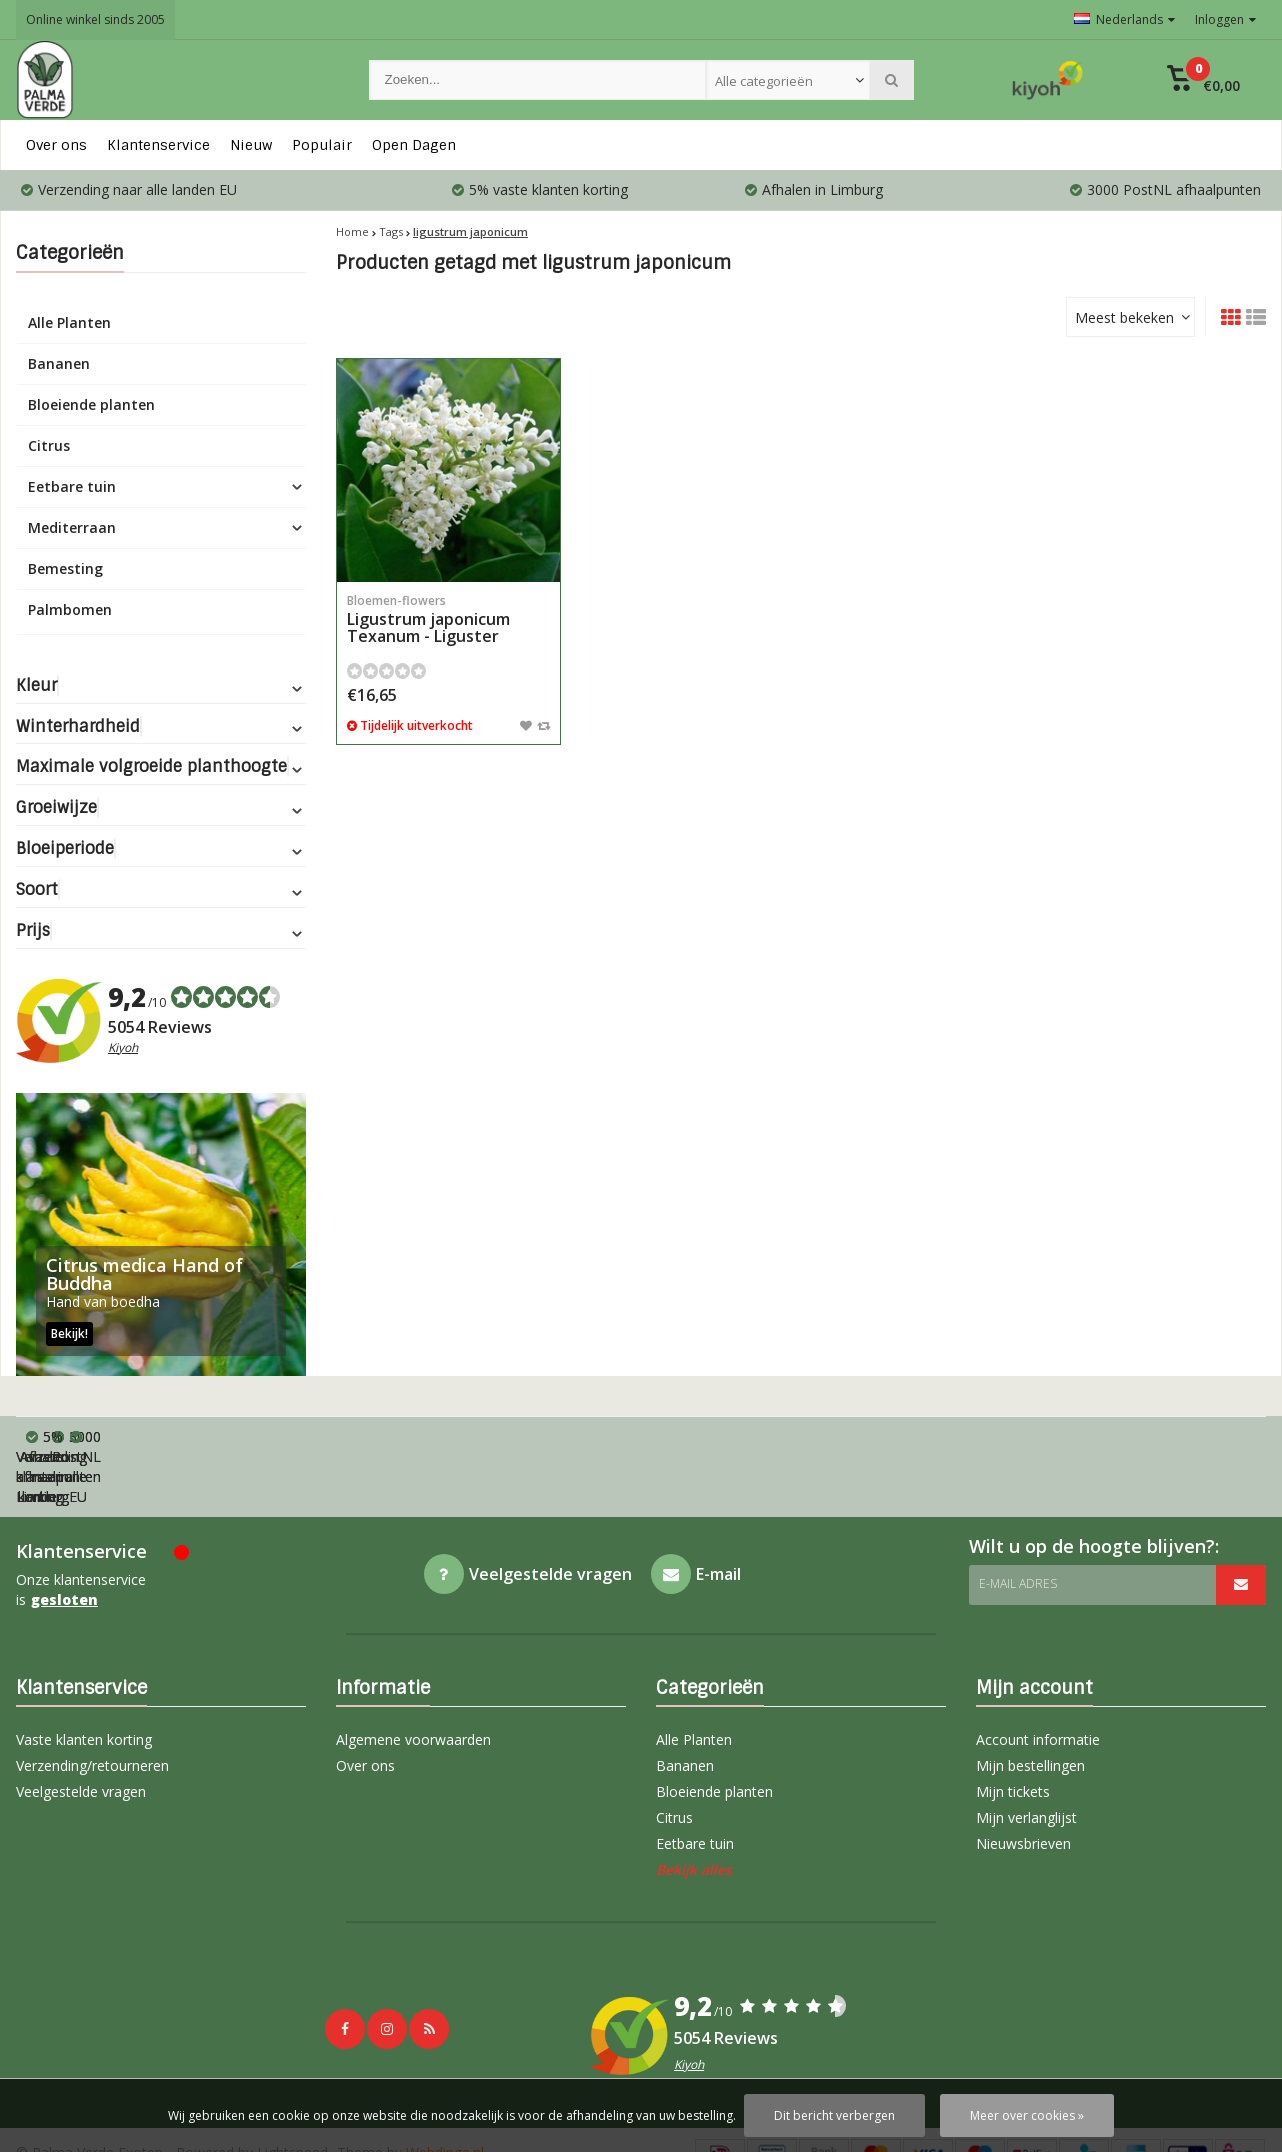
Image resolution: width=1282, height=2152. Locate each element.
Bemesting (65, 568)
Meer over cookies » (1027, 2115)
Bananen (59, 363)
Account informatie (1038, 1679)
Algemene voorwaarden (413, 1679)
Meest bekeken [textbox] (1124, 317)
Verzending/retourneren (92, 1705)
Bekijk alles (694, 1809)
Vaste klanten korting (84, 1679)
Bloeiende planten (91, 404)
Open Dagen (414, 145)
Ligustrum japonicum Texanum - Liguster (448, 619)
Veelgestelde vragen (81, 1731)
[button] (1203, 80)
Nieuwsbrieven (1023, 1783)
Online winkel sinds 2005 (95, 19)
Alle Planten (69, 322)
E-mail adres (1018, 1523)
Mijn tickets (1013, 1731)
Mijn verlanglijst (1026, 1757)
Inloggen (1225, 19)
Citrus (49, 445)
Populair (322, 145)
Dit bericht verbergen (834, 2115)
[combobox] (788, 80)
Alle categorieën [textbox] (764, 81)
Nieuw (251, 145)
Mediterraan (72, 527)
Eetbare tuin (72, 486)
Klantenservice (158, 145)
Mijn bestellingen (1030, 1705)
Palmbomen (70, 609)
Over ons (56, 145)
